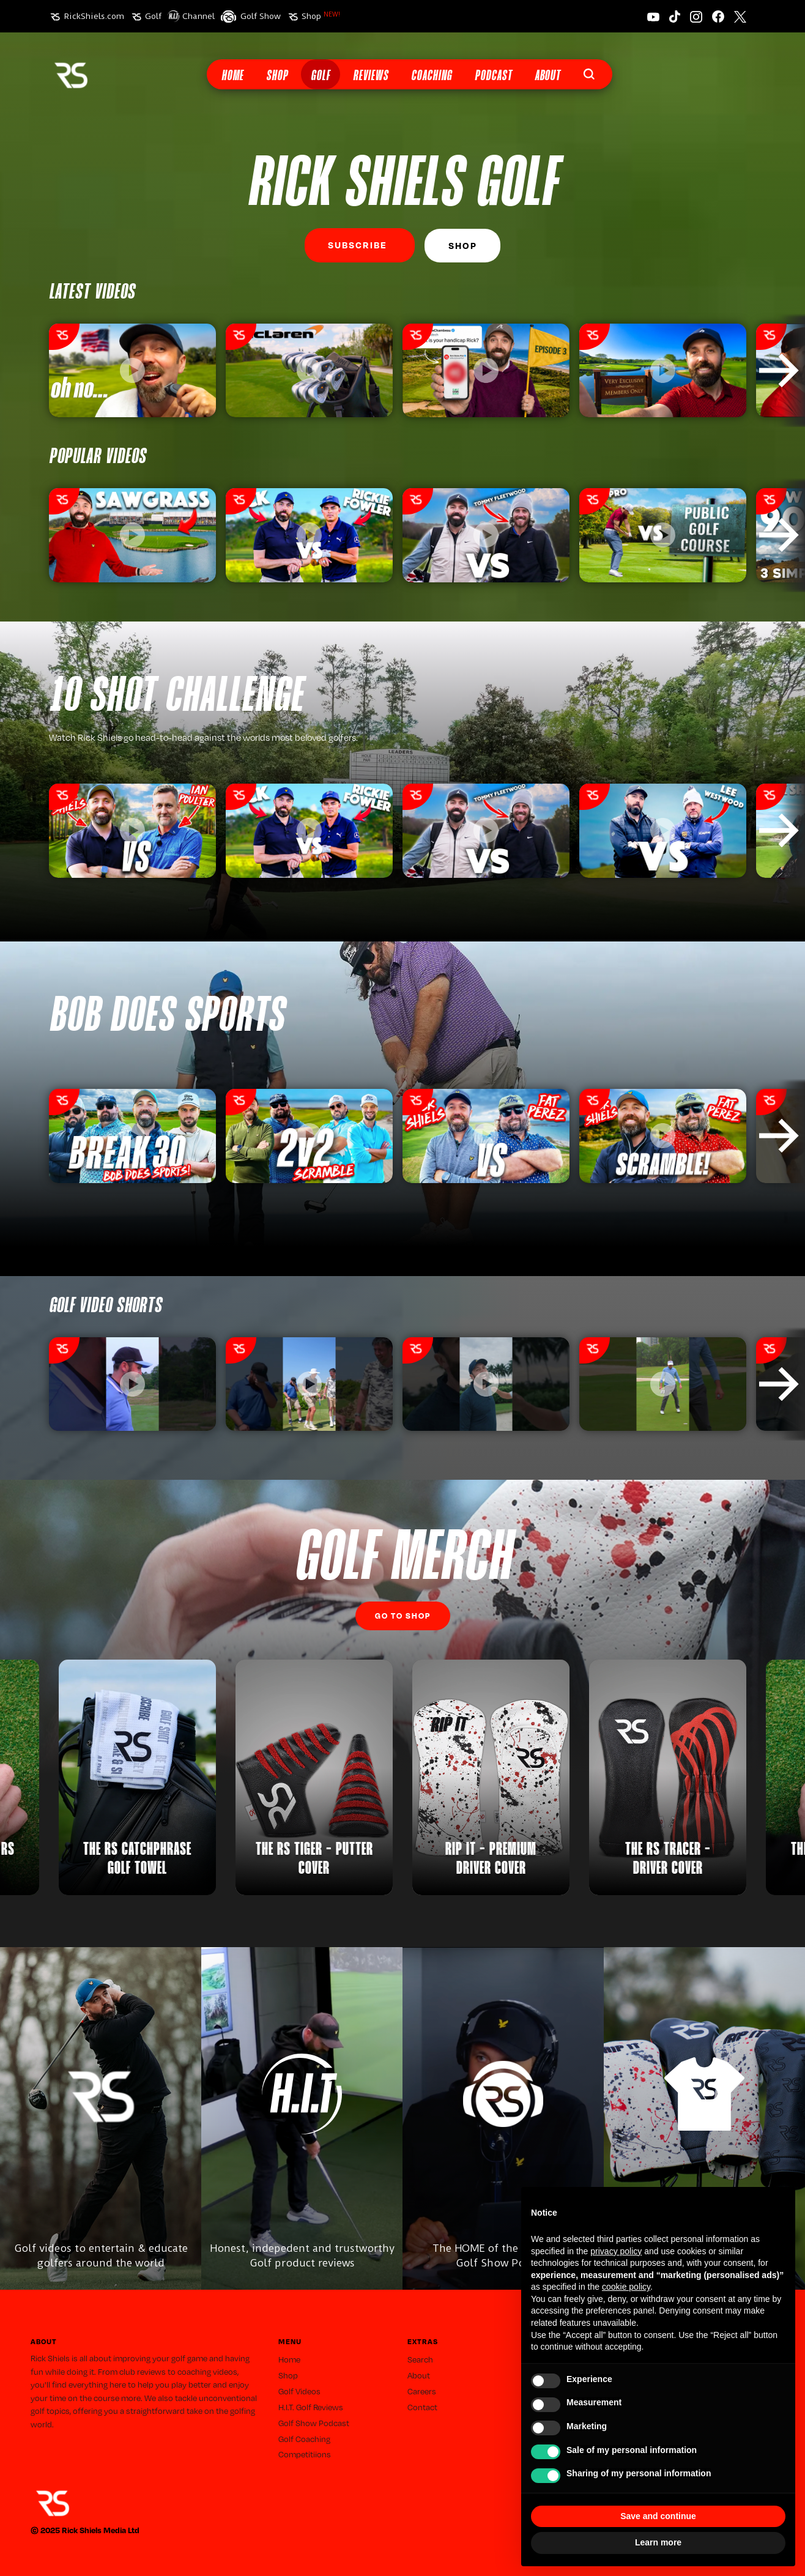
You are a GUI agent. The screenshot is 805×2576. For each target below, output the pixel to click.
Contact (422, 2407)
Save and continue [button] (658, 2516)
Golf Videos (299, 2391)
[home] (71, 74)
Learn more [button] (658, 2542)
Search (420, 2359)
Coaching (431, 76)
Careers (421, 2391)
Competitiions (304, 2454)
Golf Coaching (304, 2439)
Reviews (370, 76)
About (547, 76)
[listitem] (132, 371)
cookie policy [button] (626, 2287)
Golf (153, 16)
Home (232, 76)
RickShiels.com (94, 16)
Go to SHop (403, 1615)
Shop (321, 16)
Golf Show (260, 16)
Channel (198, 16)
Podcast (493, 76)
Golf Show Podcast (313, 2423)
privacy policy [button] (616, 2251)
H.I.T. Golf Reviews (310, 2407)
